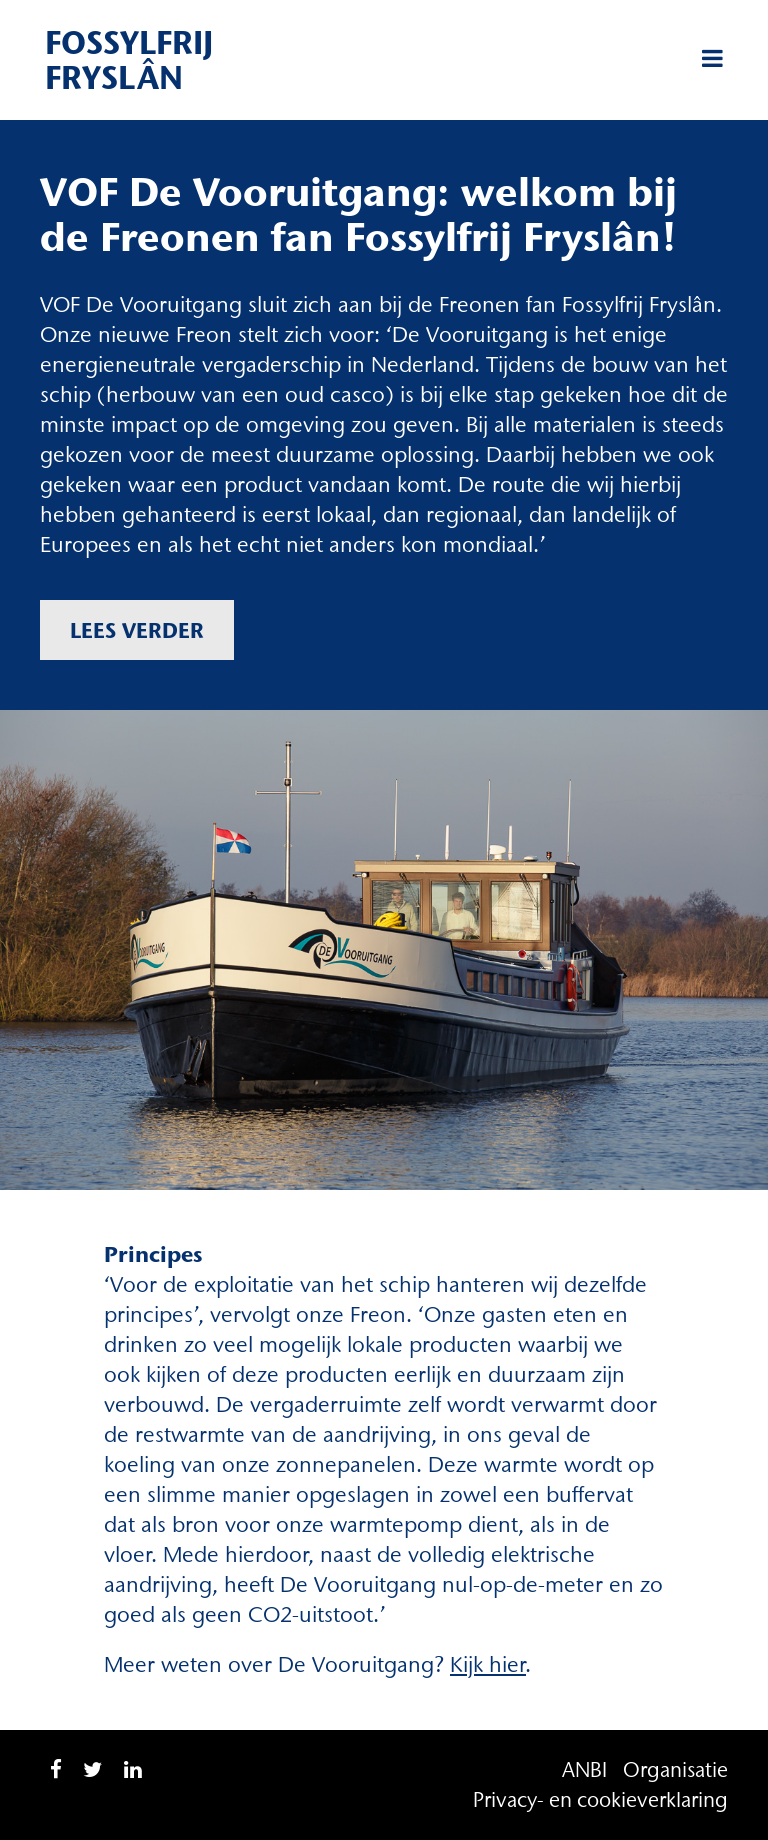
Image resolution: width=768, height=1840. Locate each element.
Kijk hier (488, 1664)
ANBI (584, 1769)
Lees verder (137, 630)
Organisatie (675, 1769)
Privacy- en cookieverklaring (600, 1799)
